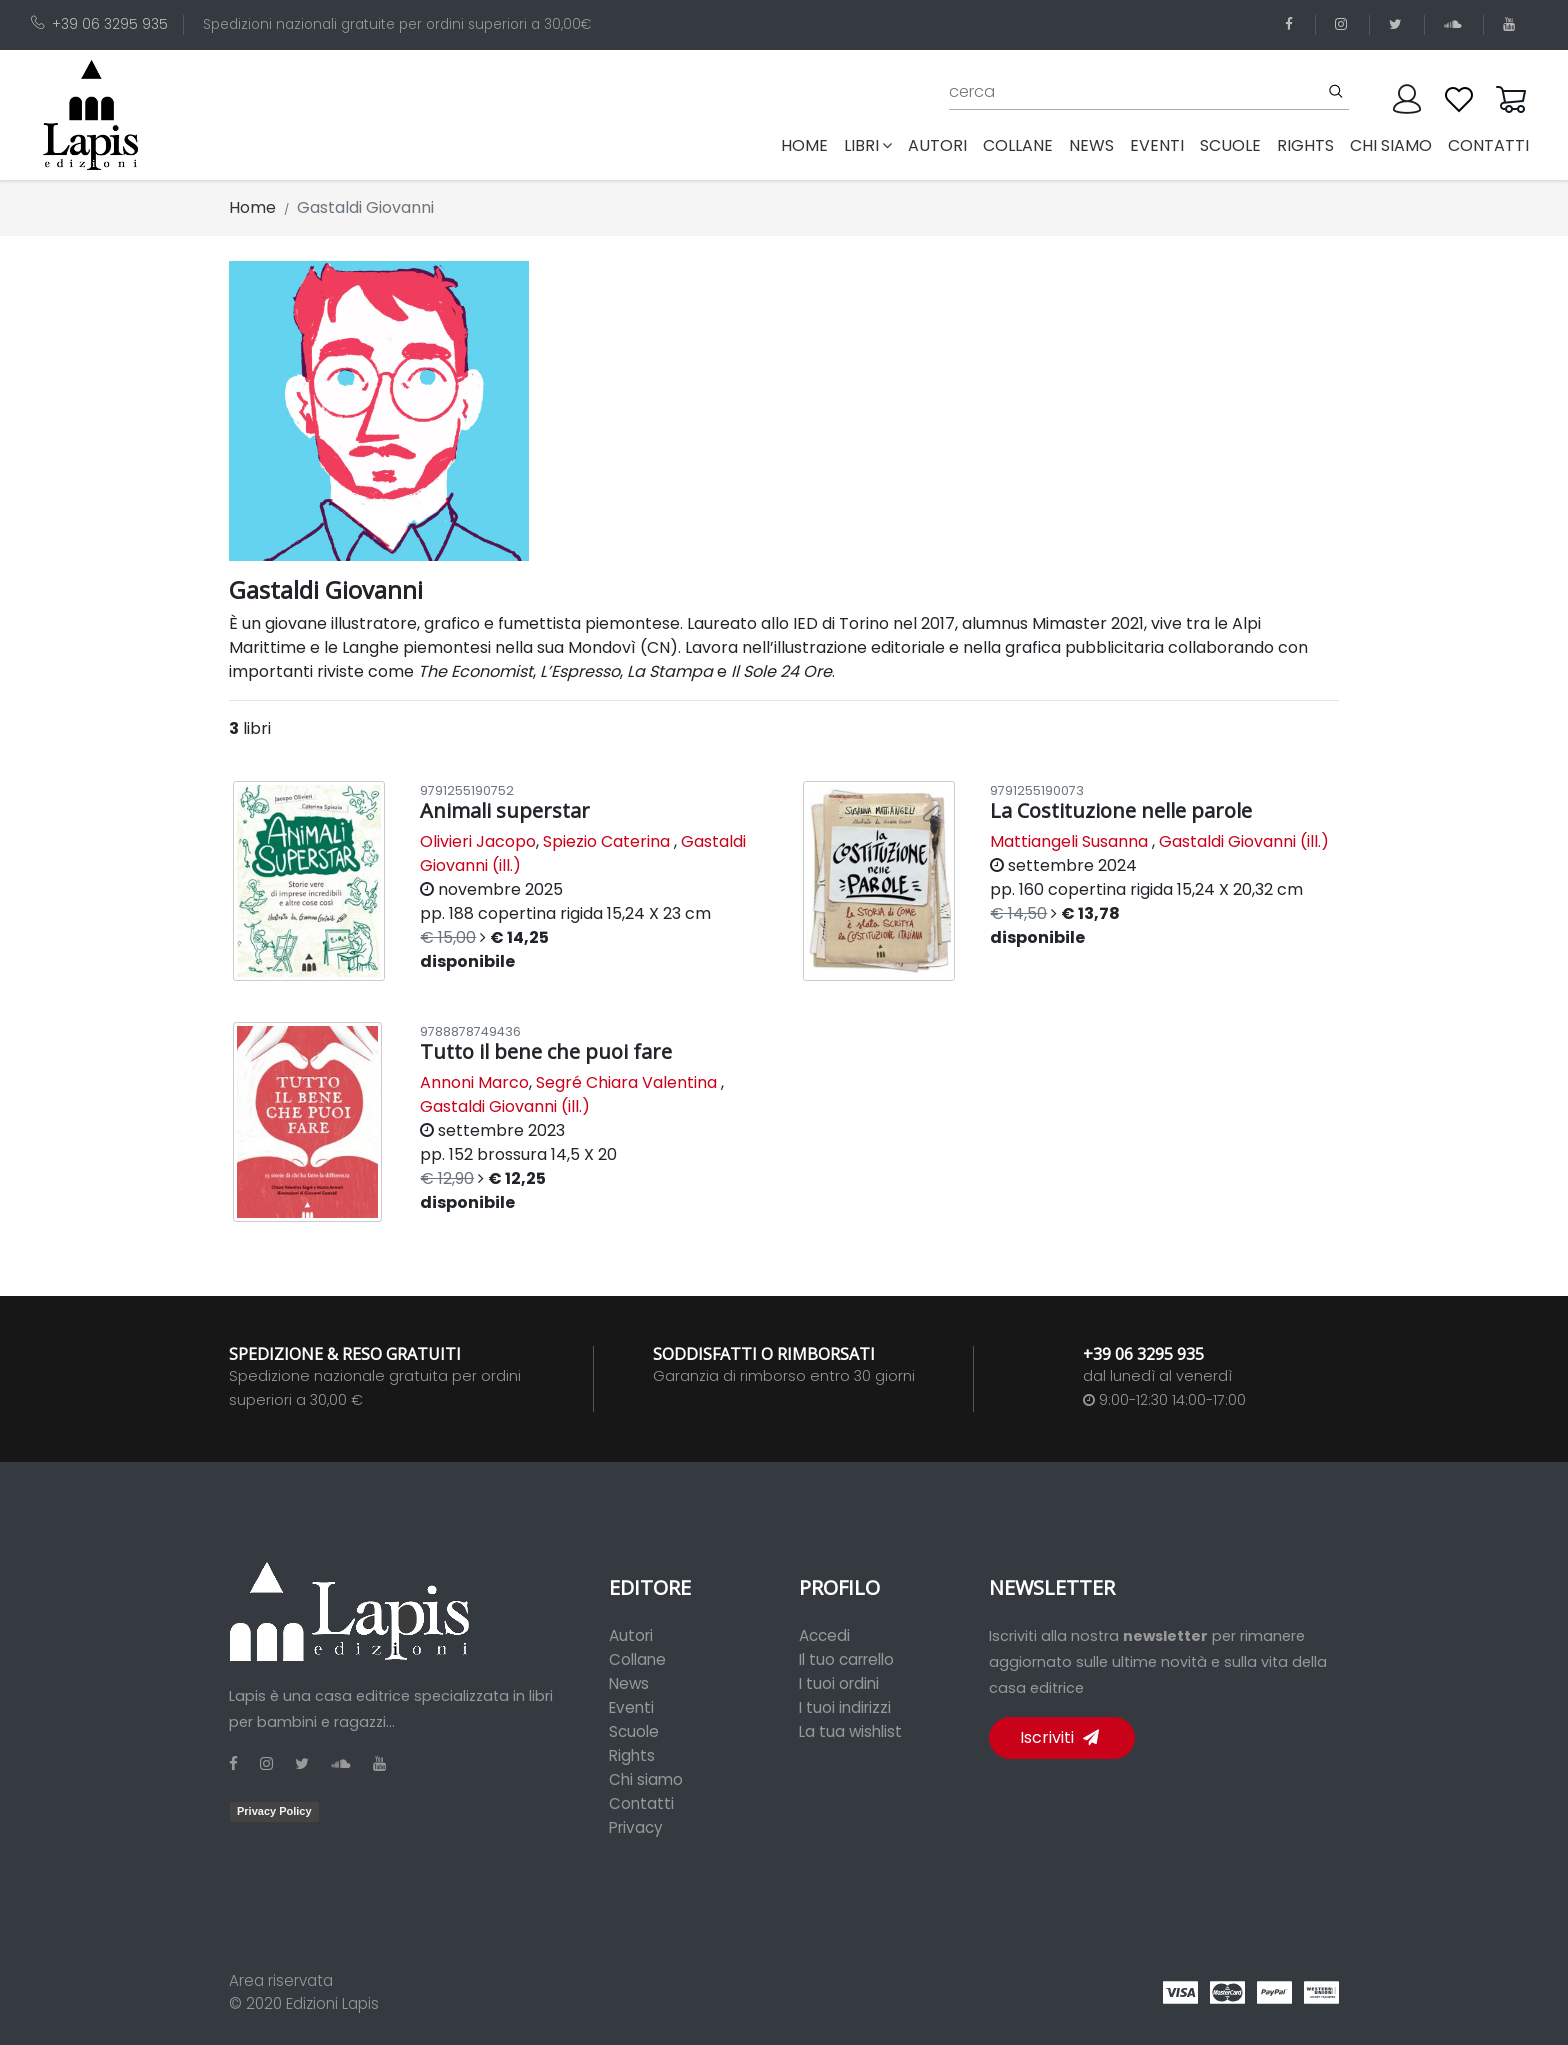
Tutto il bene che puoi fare (546, 1051)
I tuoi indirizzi (845, 1707)
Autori (631, 1635)
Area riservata (281, 1980)
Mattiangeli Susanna (1069, 841)
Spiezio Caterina (606, 841)
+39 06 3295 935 (99, 24)
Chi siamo (646, 1779)
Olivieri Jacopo (478, 841)
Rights (632, 1755)
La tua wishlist (850, 1731)
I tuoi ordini (839, 1683)
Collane (637, 1659)
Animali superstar (505, 810)
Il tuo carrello (846, 1659)
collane (1018, 145)
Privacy (636, 1827)
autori (937, 145)
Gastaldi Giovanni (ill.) (1244, 841)
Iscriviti (1059, 1737)
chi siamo (1391, 145)
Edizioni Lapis (332, 2003)
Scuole (634, 1731)
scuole (1230, 145)
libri (868, 145)
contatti (1488, 145)
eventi (1157, 145)
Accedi (824, 1635)
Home (808, 145)
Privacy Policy (274, 1811)
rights (1305, 145)
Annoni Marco (474, 1082)
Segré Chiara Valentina (626, 1082)
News (629, 1683)
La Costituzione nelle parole (1121, 810)
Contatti (641, 1803)
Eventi (631, 1707)
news (1091, 145)
